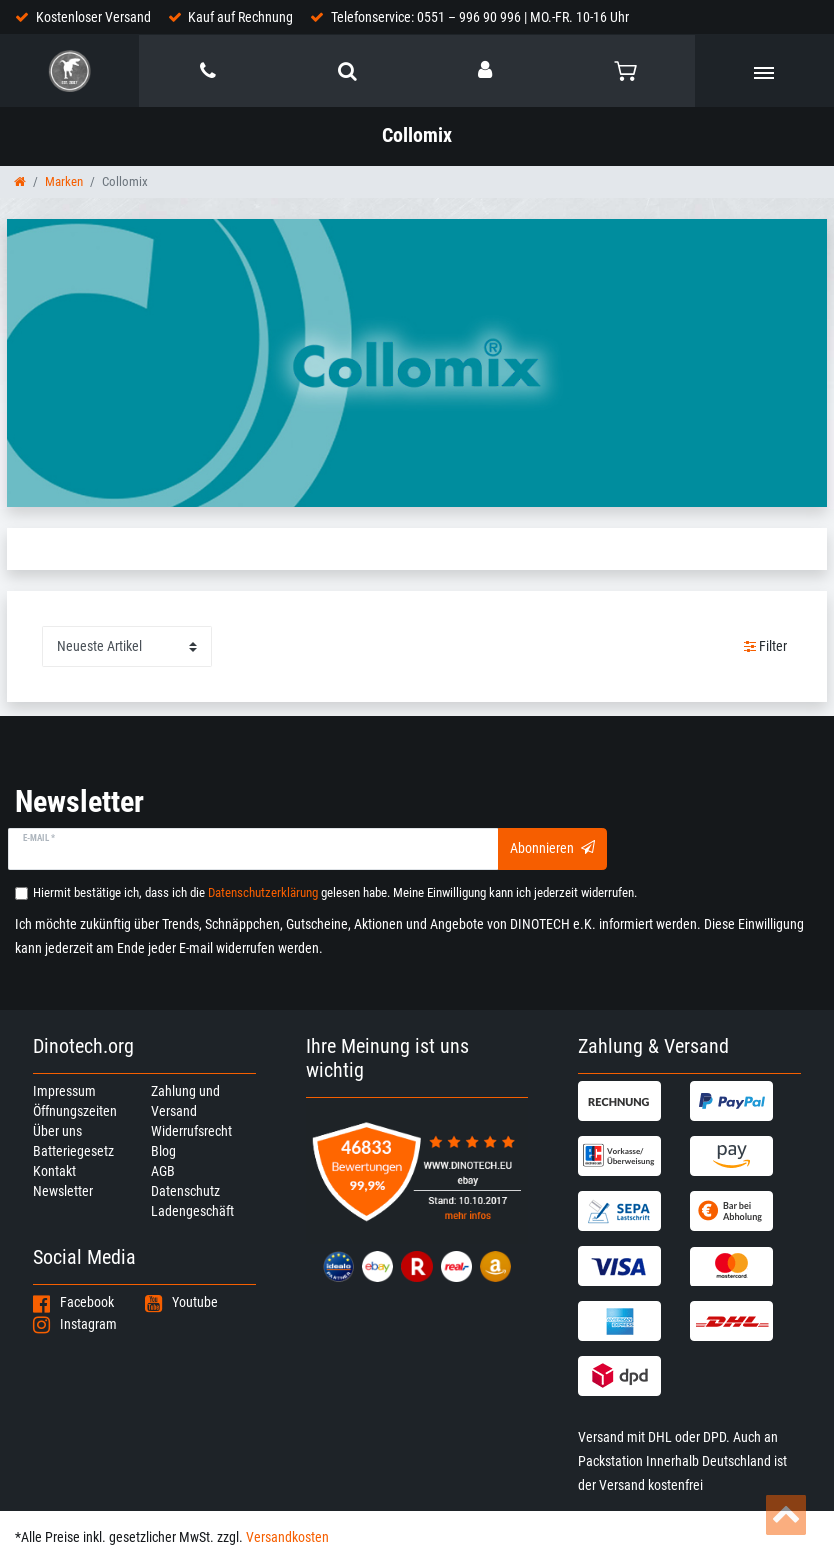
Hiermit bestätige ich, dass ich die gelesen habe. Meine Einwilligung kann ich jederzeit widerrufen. (335, 892)
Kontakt (54, 1171)
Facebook (73, 1302)
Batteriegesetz (73, 1151)
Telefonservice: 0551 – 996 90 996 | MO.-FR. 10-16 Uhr (480, 17)
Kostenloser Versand (93, 17)
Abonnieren (552, 848)
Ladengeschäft (192, 1211)
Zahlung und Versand (185, 1101)
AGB (163, 1171)
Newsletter (63, 1191)
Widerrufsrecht (191, 1131)
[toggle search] (347, 71)
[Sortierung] (127, 646)
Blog (163, 1151)
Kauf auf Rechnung (240, 17)
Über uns (57, 1131)
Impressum (64, 1091)
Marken (64, 181)
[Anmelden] (486, 70)
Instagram (75, 1324)
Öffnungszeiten (75, 1111)
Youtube (181, 1302)
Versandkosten (287, 1537)
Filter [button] (766, 647)
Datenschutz (185, 1191)
